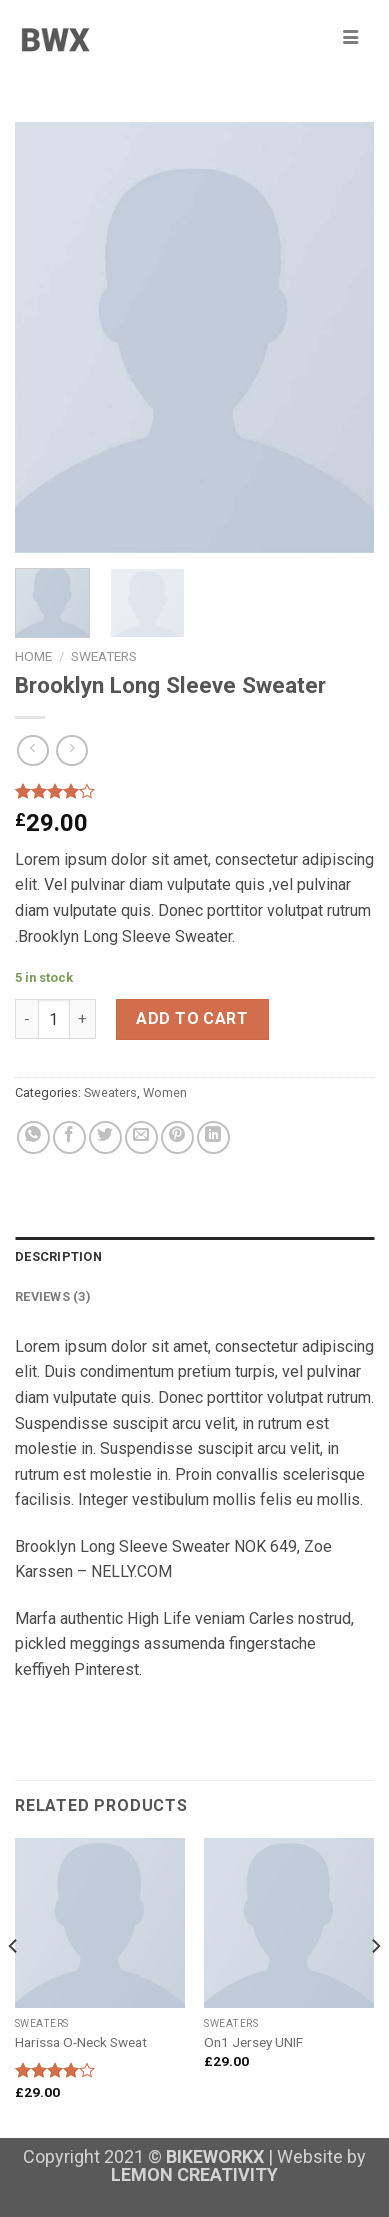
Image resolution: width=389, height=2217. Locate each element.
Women (165, 1092)
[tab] (194, 1257)
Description (58, 1256)
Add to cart (192, 1018)
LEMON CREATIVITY (194, 2174)
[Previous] (14, 1986)
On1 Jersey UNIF (253, 2042)
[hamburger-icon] (350, 38)
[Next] (375, 1986)
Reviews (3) (53, 1296)
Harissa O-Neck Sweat (81, 2042)
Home (33, 656)
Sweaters (104, 656)
